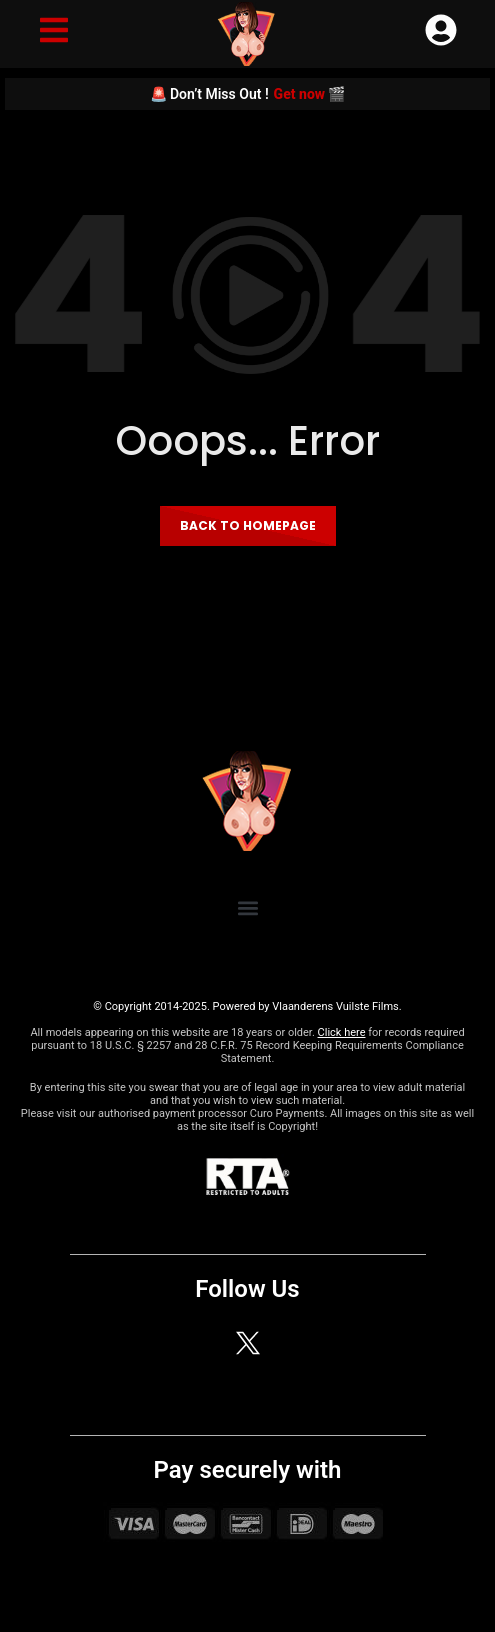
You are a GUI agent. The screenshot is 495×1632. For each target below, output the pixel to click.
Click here (342, 1032)
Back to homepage (248, 525)
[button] (247, 907)
